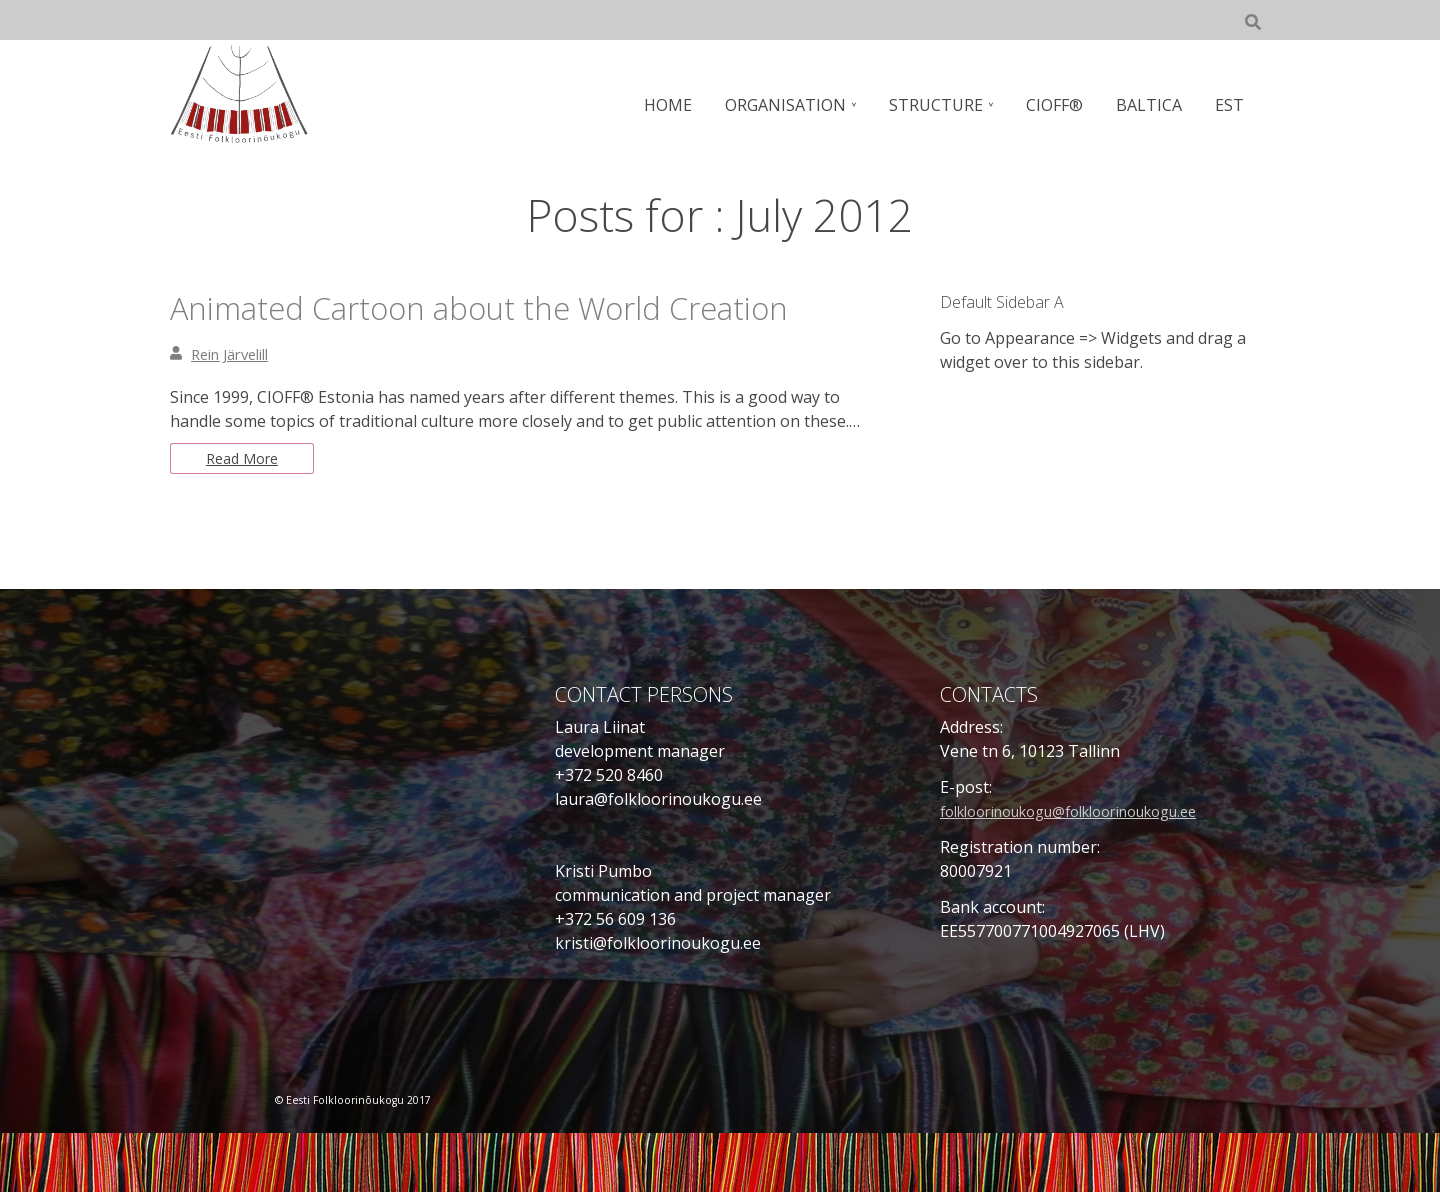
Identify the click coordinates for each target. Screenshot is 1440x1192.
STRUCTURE (946, 105)
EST (1230, 105)
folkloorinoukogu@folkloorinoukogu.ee (1090, 870)
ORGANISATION (798, 105)
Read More (247, 515)
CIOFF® (1061, 105)
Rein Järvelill (236, 408)
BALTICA (1153, 105)
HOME (684, 105)
